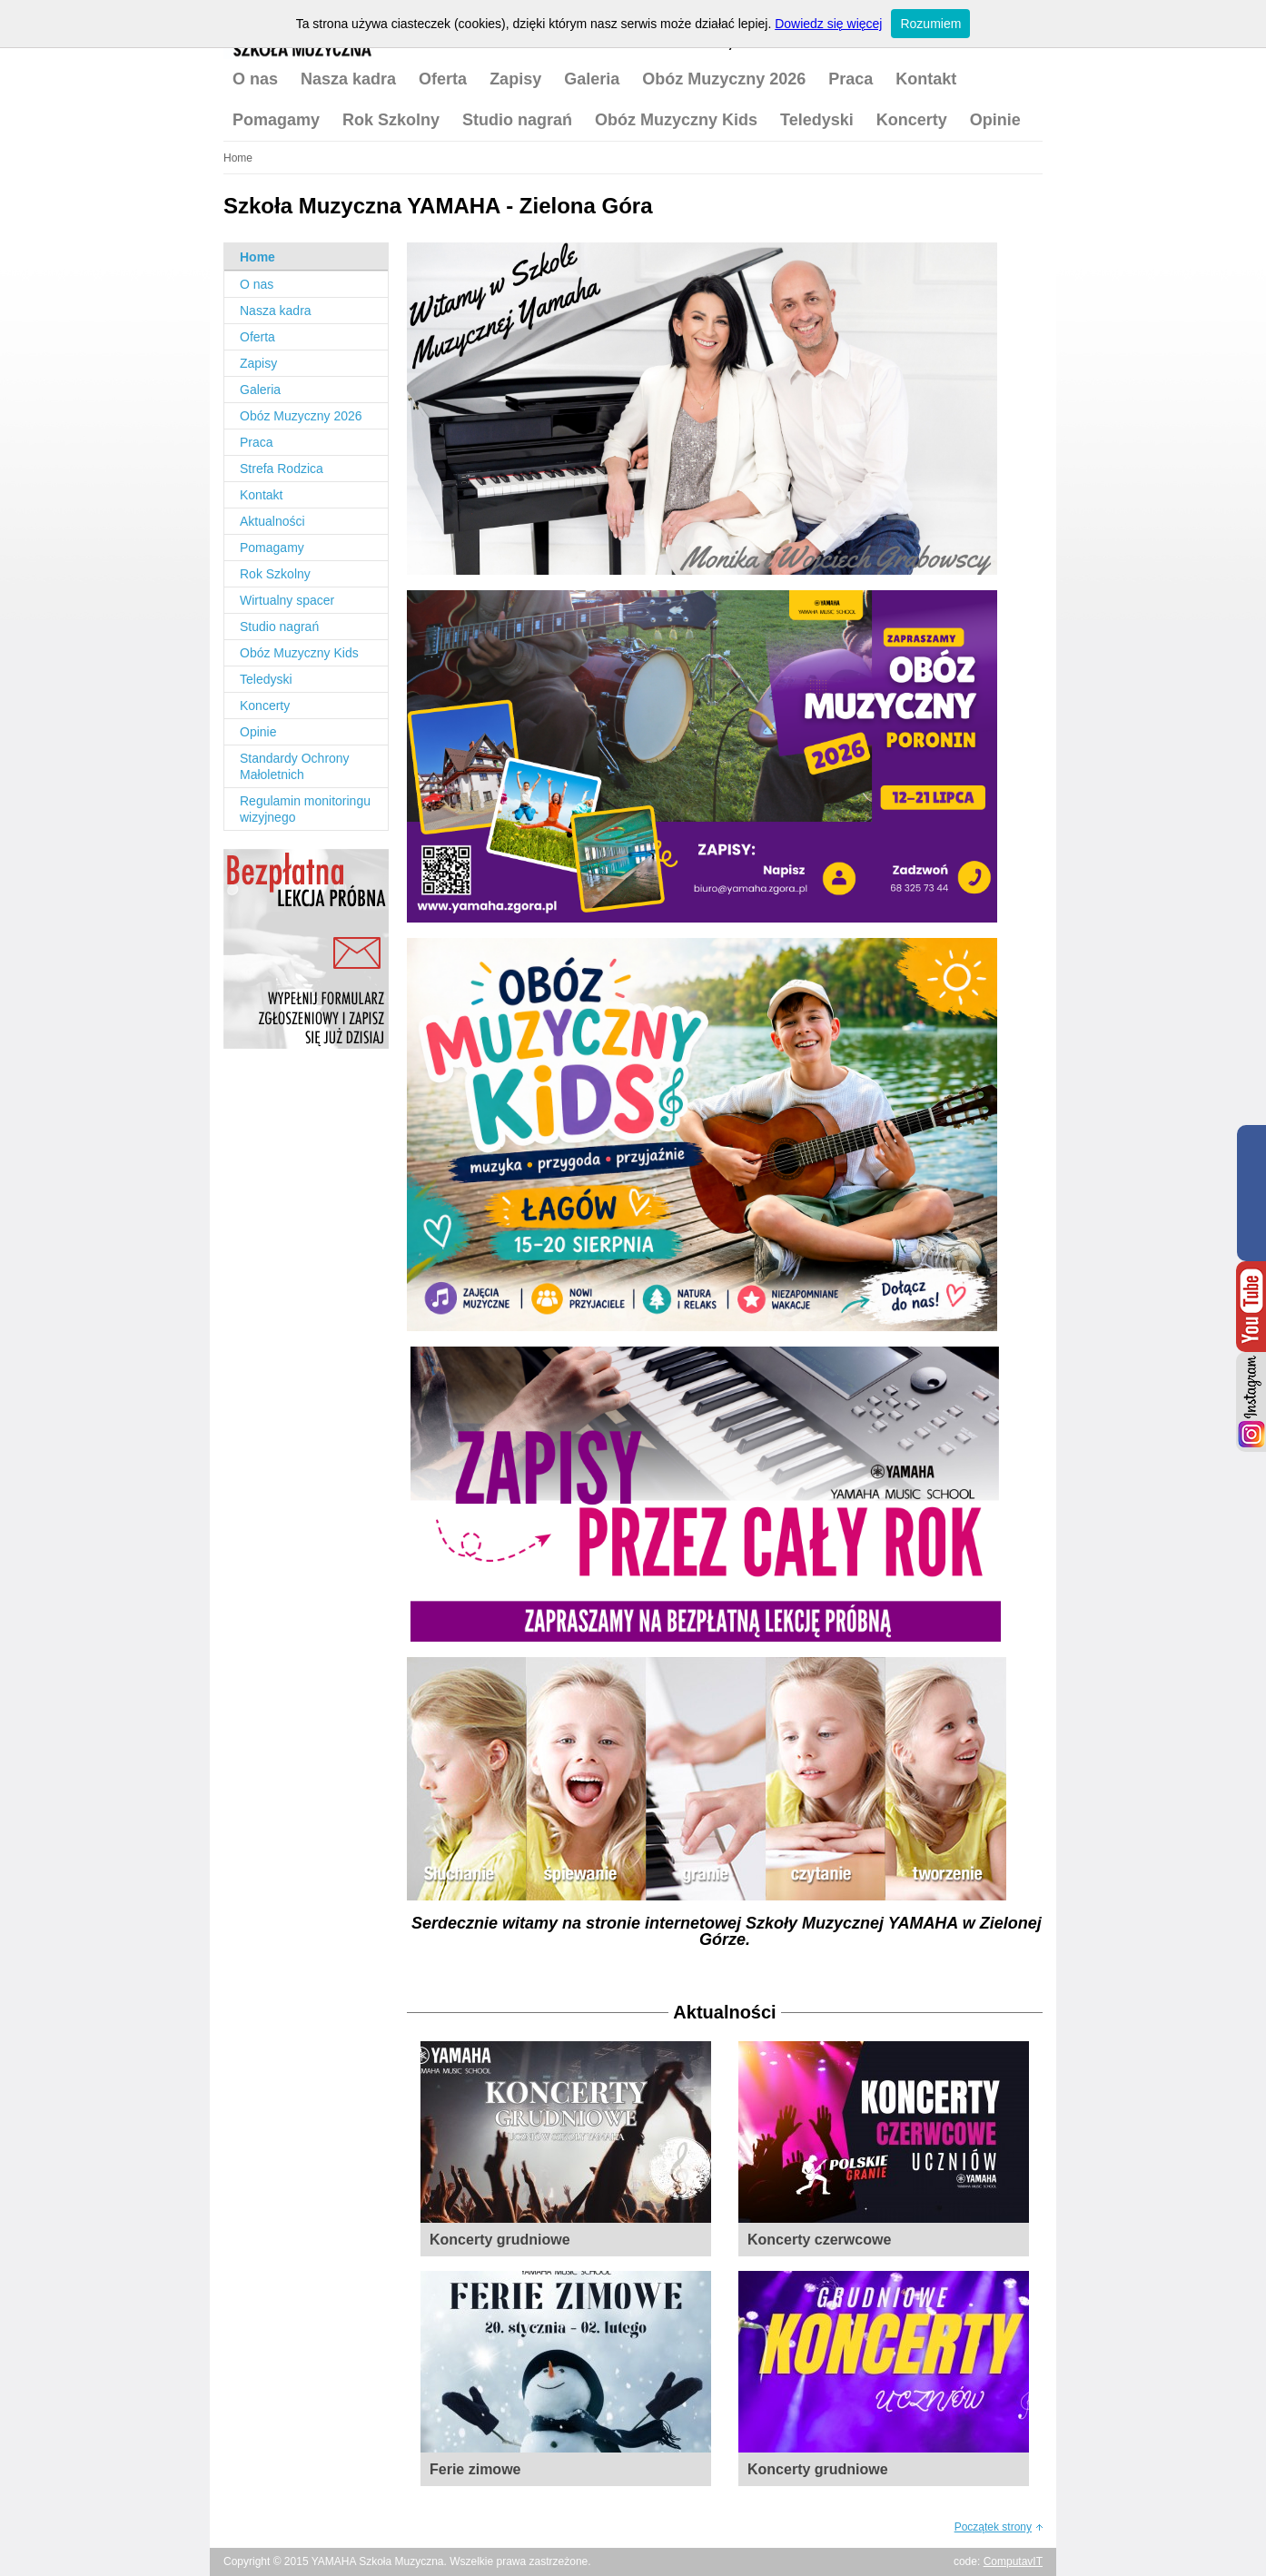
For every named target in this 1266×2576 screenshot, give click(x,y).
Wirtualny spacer (287, 600)
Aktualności (272, 521)
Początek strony (993, 2527)
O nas (255, 79)
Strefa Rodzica (281, 468)
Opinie (995, 120)
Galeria (591, 79)
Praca (850, 79)
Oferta (443, 79)
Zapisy (515, 79)
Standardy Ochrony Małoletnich (295, 766)
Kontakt (925, 79)
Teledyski (817, 120)
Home (257, 257)
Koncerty (911, 120)
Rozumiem (930, 23)
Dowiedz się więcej (828, 23)
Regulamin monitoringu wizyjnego (305, 809)
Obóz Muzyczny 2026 (724, 79)
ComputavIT (1013, 2561)
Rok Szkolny (391, 120)
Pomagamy (276, 120)
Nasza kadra (348, 79)
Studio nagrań (517, 120)
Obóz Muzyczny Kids (676, 120)
